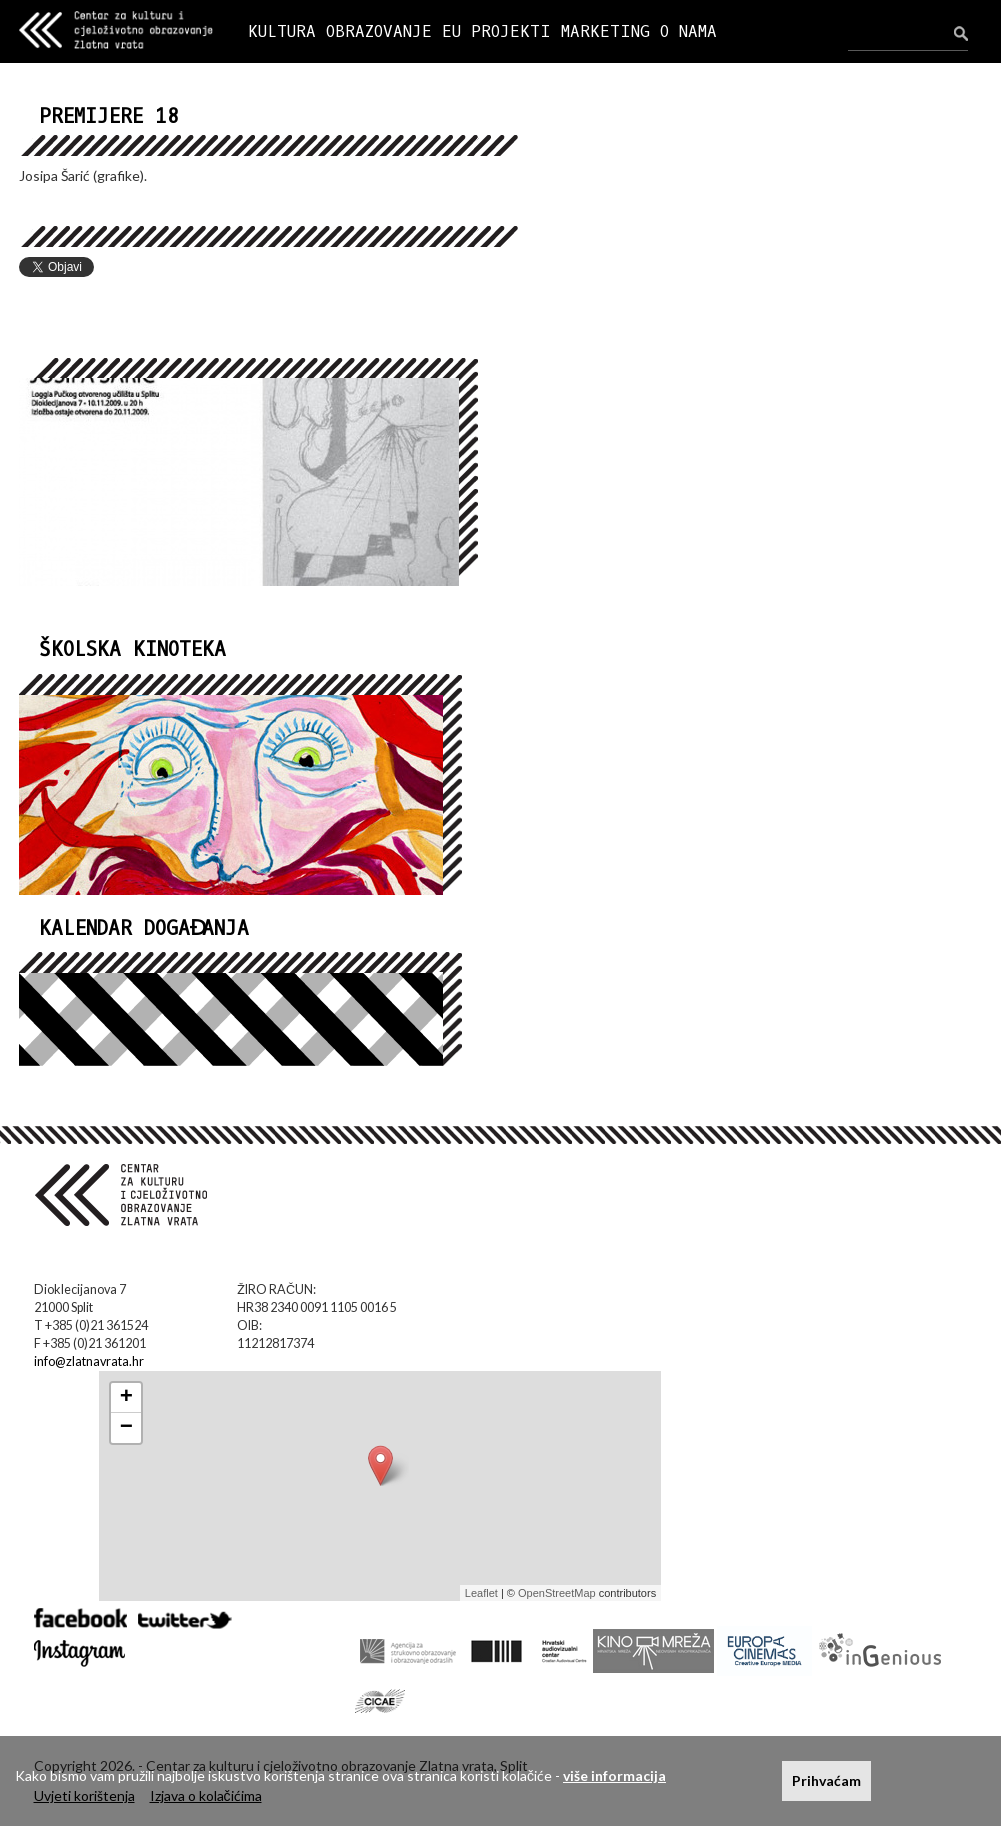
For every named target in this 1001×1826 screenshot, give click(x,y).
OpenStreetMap (557, 1593)
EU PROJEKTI (496, 31)
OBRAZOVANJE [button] (379, 31)
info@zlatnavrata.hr (89, 1361)
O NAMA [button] (688, 31)
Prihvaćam (826, 1780)
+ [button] (126, 1398)
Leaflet (481, 1593)
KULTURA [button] (282, 31)
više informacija (614, 1775)
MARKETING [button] (605, 31)
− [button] (126, 1428)
